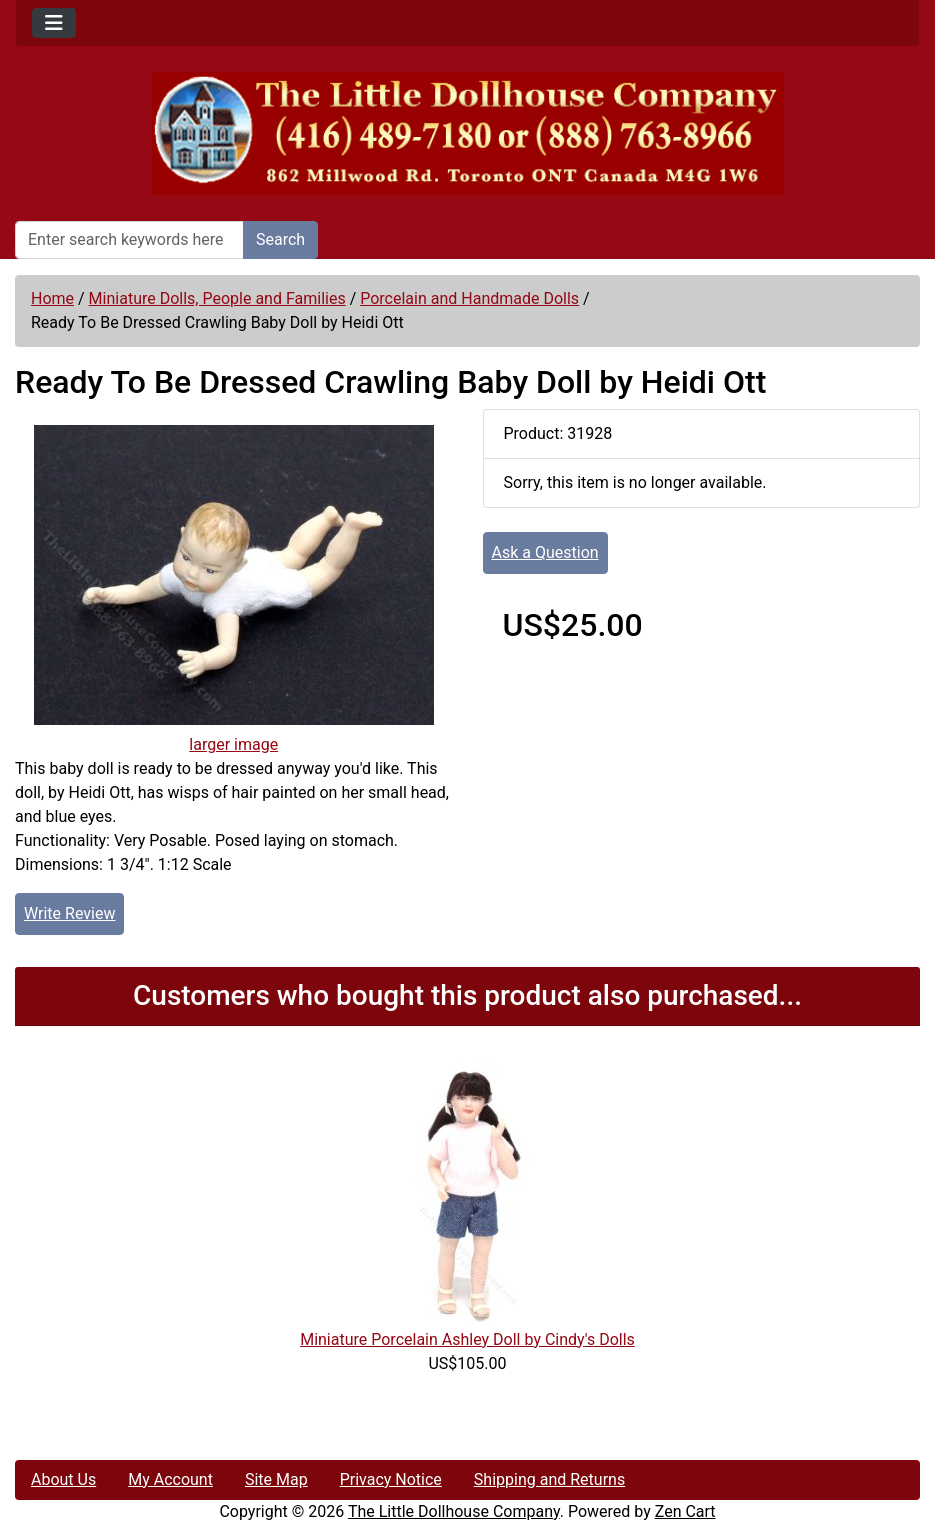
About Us (63, 1479)
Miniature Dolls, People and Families (217, 298)
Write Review (69, 913)
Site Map (276, 1479)
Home (52, 298)
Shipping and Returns (549, 1479)
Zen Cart (685, 1511)
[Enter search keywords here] (129, 240)
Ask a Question (545, 552)
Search (280, 239)
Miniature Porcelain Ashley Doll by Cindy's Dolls (467, 1339)
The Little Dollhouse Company (454, 1511)
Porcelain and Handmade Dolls (469, 298)
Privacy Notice (391, 1479)
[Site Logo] (467, 133)
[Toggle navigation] (54, 23)
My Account (170, 1479)
